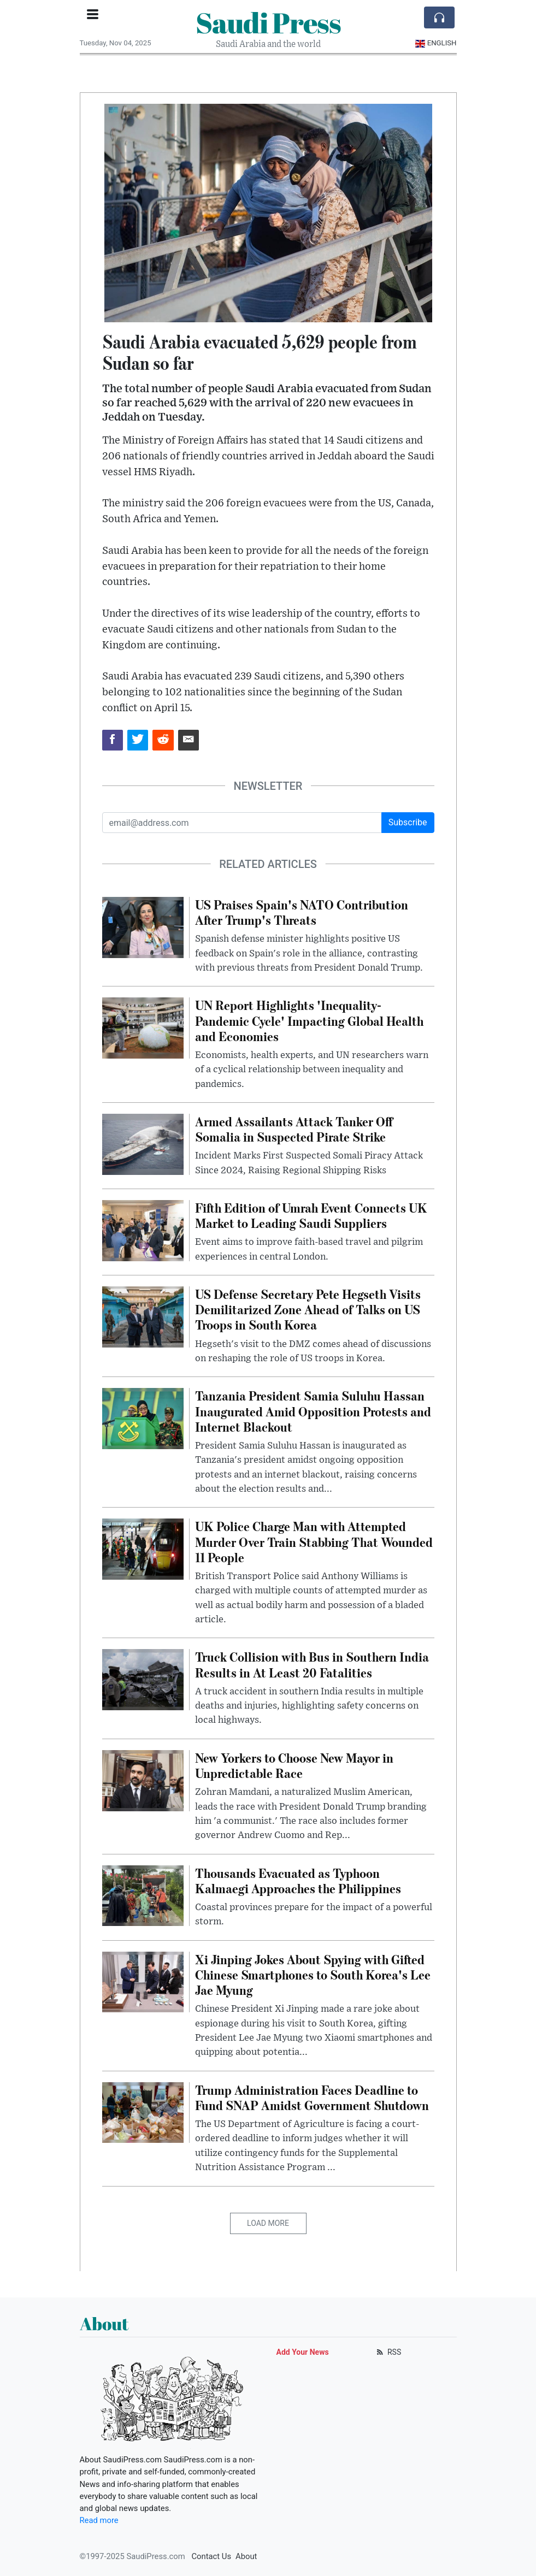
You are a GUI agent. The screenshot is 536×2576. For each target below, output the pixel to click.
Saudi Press (268, 22)
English (435, 43)
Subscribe (407, 822)
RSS (388, 2352)
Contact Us (211, 2556)
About (246, 2556)
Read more (99, 2520)
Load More (268, 2223)
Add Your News (302, 2352)
